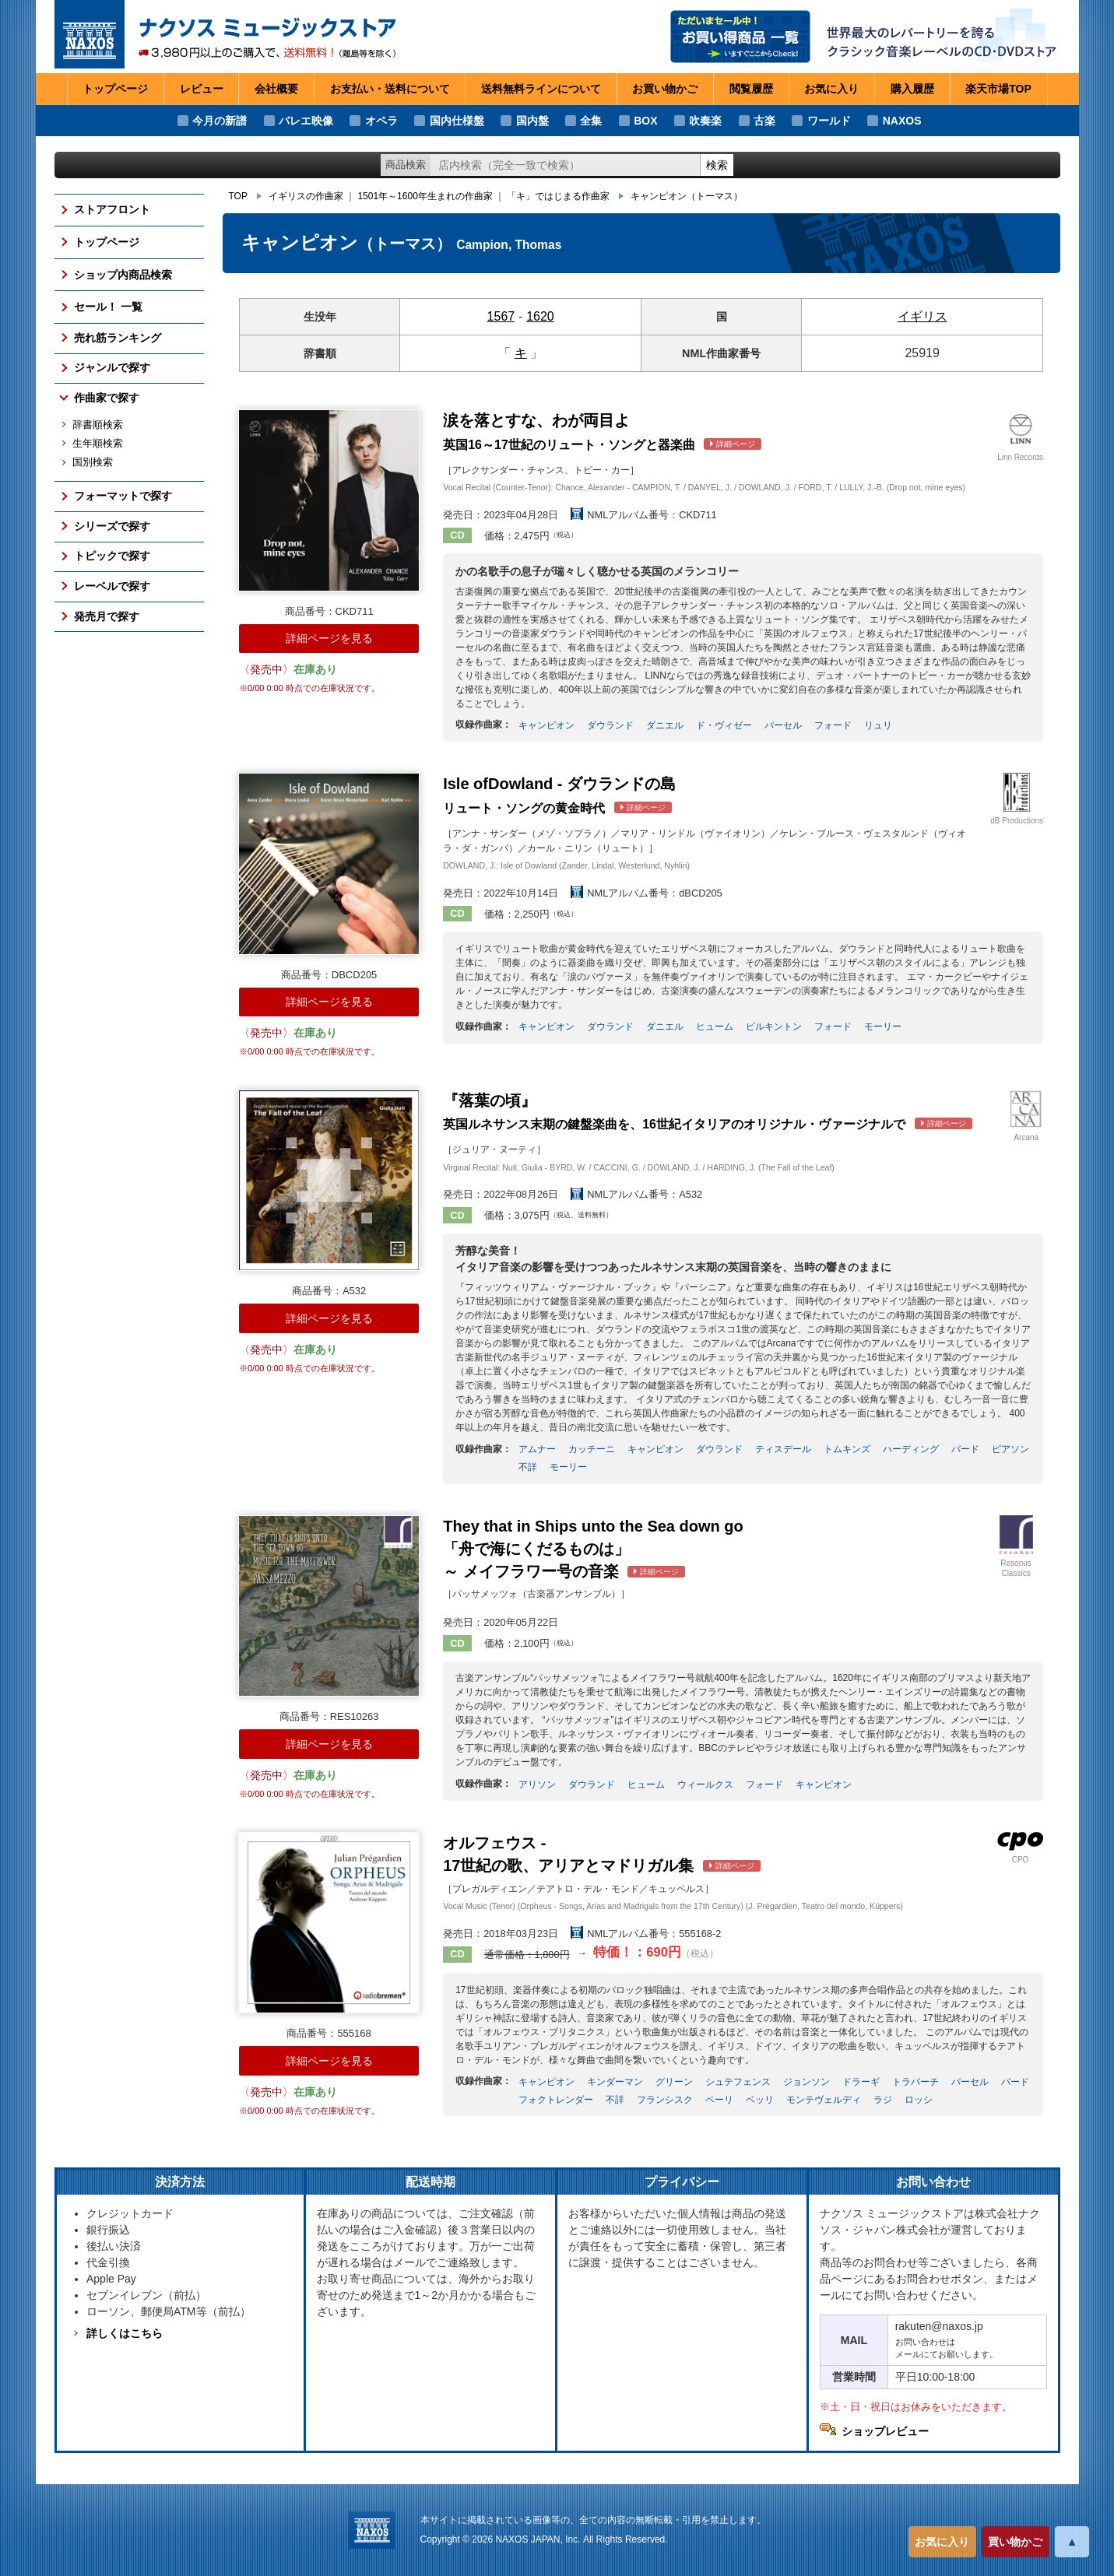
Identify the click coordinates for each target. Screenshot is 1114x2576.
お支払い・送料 (390, 89)
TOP (238, 196)
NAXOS (902, 120)
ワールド (829, 120)
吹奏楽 (705, 120)
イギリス (922, 316)
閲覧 (751, 89)
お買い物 (665, 89)
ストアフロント (112, 209)
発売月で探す (106, 616)
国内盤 (532, 120)
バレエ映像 (306, 120)
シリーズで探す (112, 526)
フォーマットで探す (123, 496)
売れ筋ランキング (117, 338)
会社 (276, 89)
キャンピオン (687, 196)
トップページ (115, 88)
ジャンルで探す (112, 367)
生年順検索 (97, 443)
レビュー (201, 88)
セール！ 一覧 (108, 306)
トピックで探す (112, 555)
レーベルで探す (112, 586)
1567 (501, 316)
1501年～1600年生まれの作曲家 (424, 196)
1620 (540, 316)
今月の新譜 (219, 120)
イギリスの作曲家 (306, 196)
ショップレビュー (885, 2431)
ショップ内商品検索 (123, 274)
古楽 (764, 120)
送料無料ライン (541, 89)
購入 (912, 89)
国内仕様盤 (457, 120)
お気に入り (942, 2542)
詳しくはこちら (124, 2333)
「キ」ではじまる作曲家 (558, 196)
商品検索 (405, 164)
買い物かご (1015, 2542)
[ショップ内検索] (565, 165)
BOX (645, 120)
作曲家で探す (106, 397)
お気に (831, 89)
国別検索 (92, 462)
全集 (591, 120)
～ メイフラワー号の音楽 (593, 1549)
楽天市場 (998, 89)
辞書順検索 (97, 424)
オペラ (381, 120)
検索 (717, 165)
